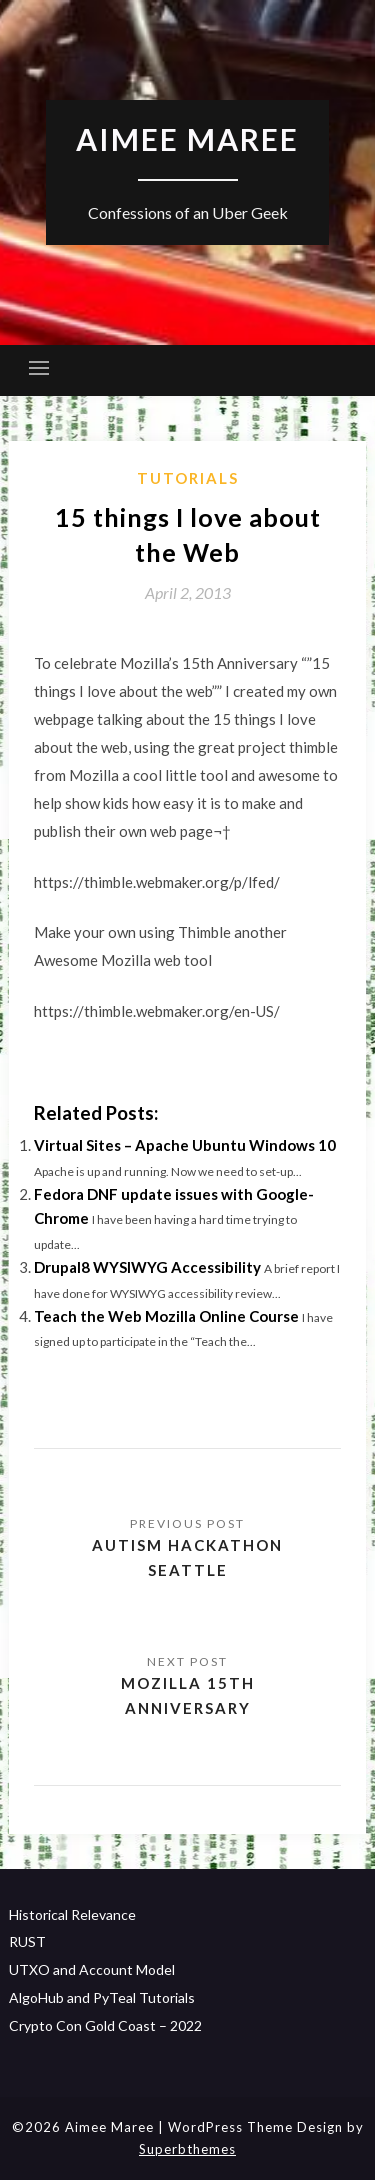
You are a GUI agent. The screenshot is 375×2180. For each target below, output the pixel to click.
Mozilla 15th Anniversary (188, 1695)
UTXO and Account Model (92, 1969)
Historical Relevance (72, 1914)
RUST (27, 1941)
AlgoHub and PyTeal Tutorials (102, 1997)
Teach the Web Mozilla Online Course (166, 1316)
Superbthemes (187, 2149)
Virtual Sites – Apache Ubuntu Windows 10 (185, 1145)
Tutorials (188, 478)
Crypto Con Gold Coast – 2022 (105, 2025)
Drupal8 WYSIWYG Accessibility (147, 1267)
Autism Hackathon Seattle (187, 1557)
